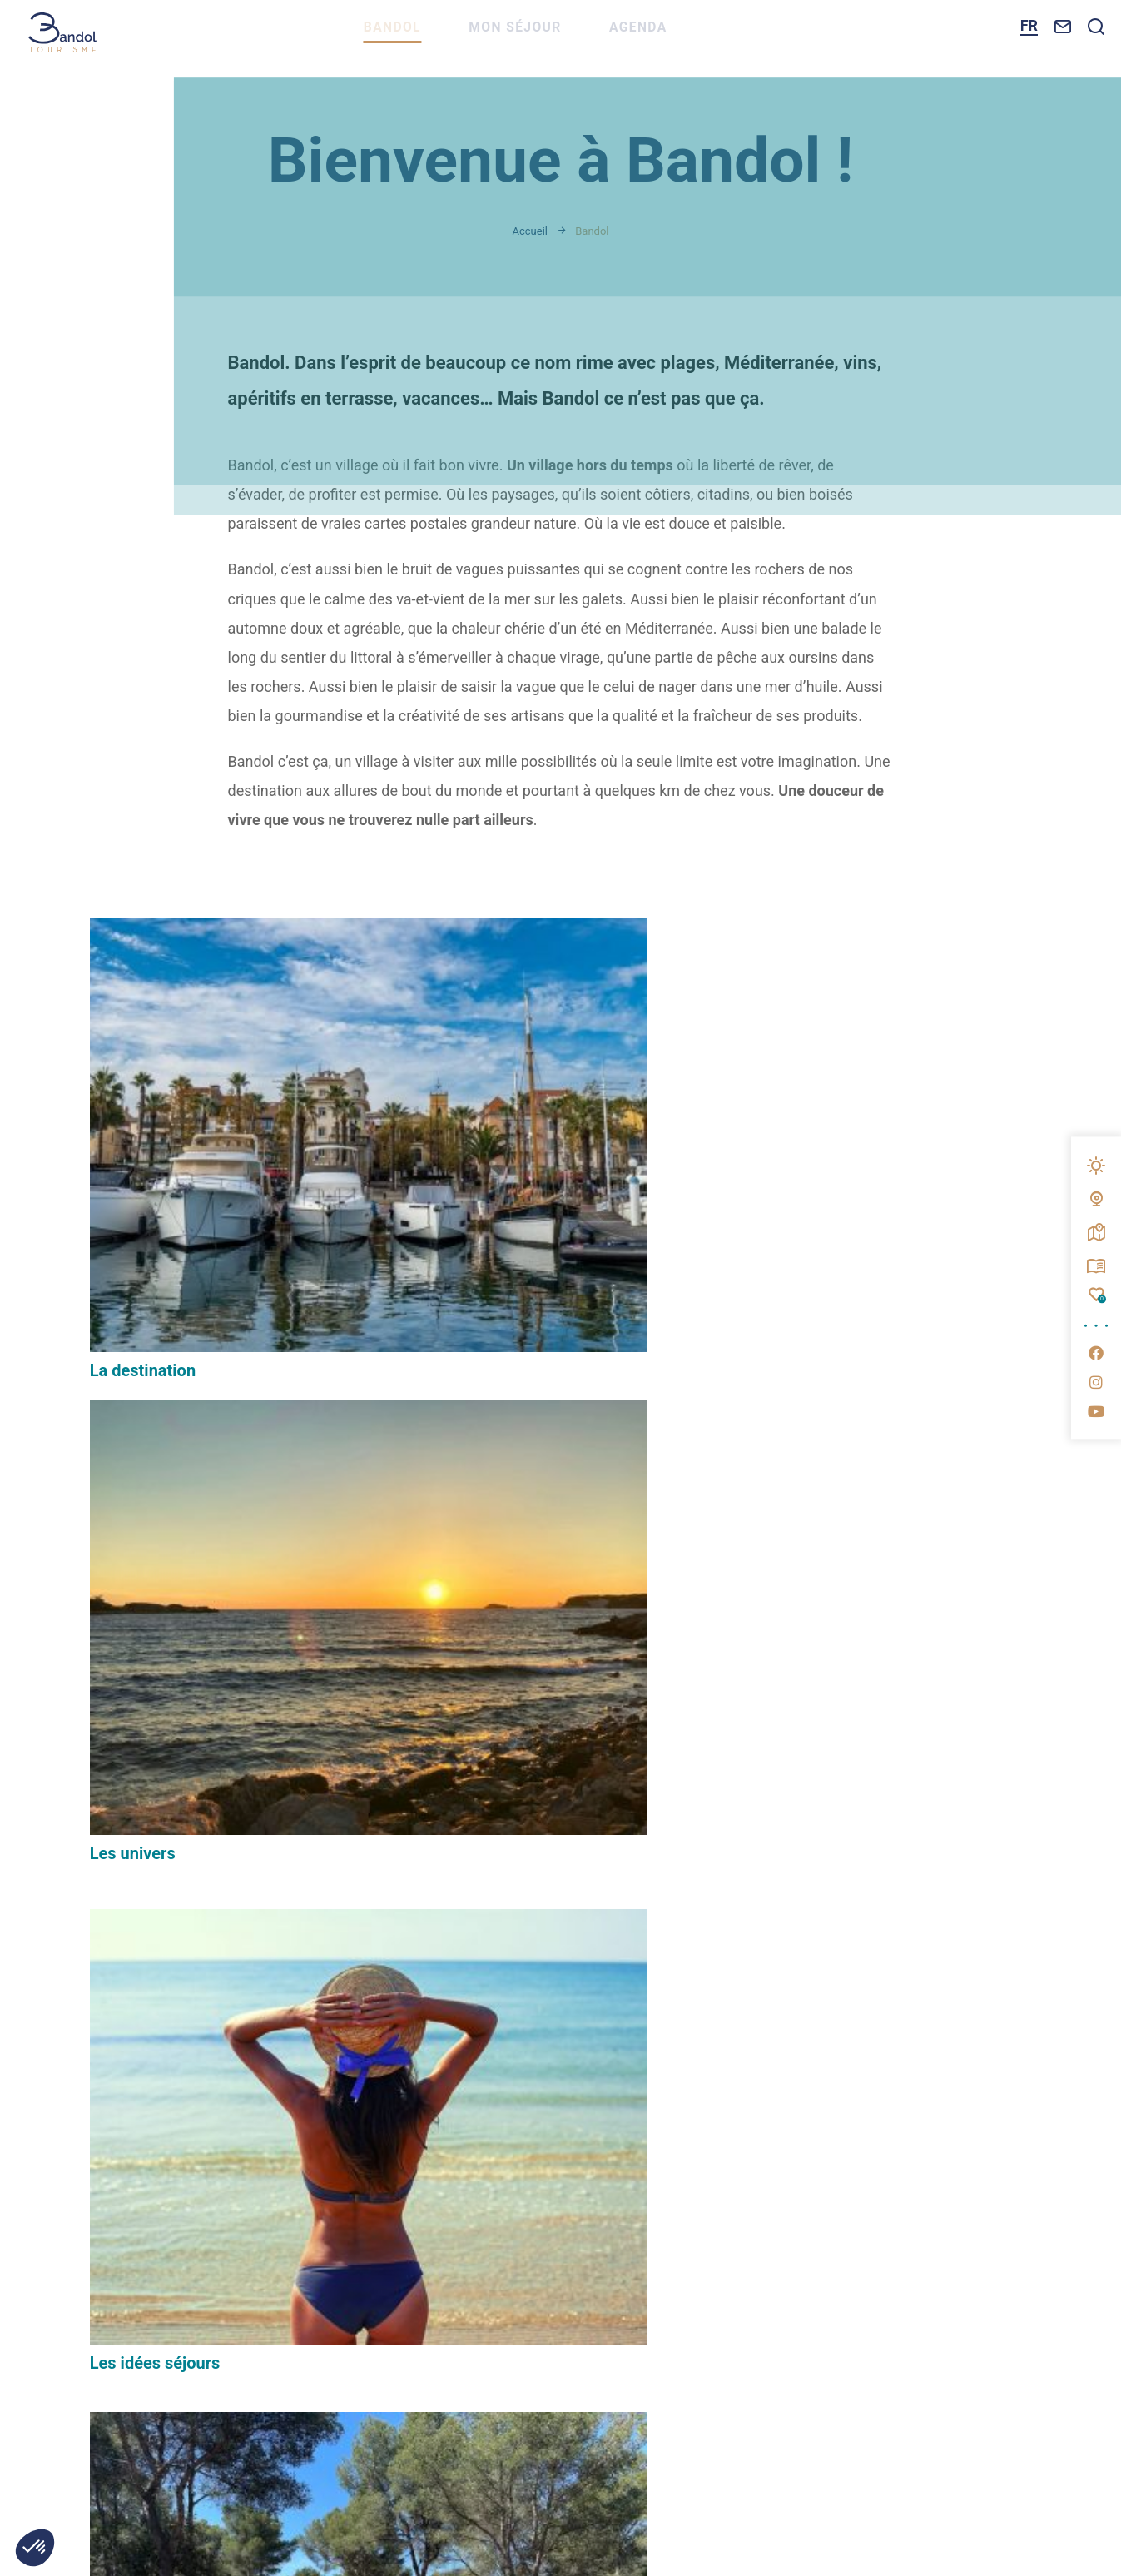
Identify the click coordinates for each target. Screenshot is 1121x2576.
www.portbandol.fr (542, 2328)
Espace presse (855, 2046)
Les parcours (138, 1467)
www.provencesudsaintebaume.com (820, 2328)
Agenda (687, 38)
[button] (35, 2548)
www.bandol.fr (329, 2328)
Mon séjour (559, 38)
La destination (143, 1164)
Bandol (431, 38)
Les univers (457, 1131)
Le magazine (137, 1770)
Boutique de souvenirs (497, 1434)
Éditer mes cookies (493, 2387)
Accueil (530, 231)
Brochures (842, 2099)
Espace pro (843, 1995)
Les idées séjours (805, 1164)
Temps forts (785, 1467)
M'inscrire (464, 2101)
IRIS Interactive (823, 2387)
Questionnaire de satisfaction (867, 2160)
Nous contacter (157, 2247)
